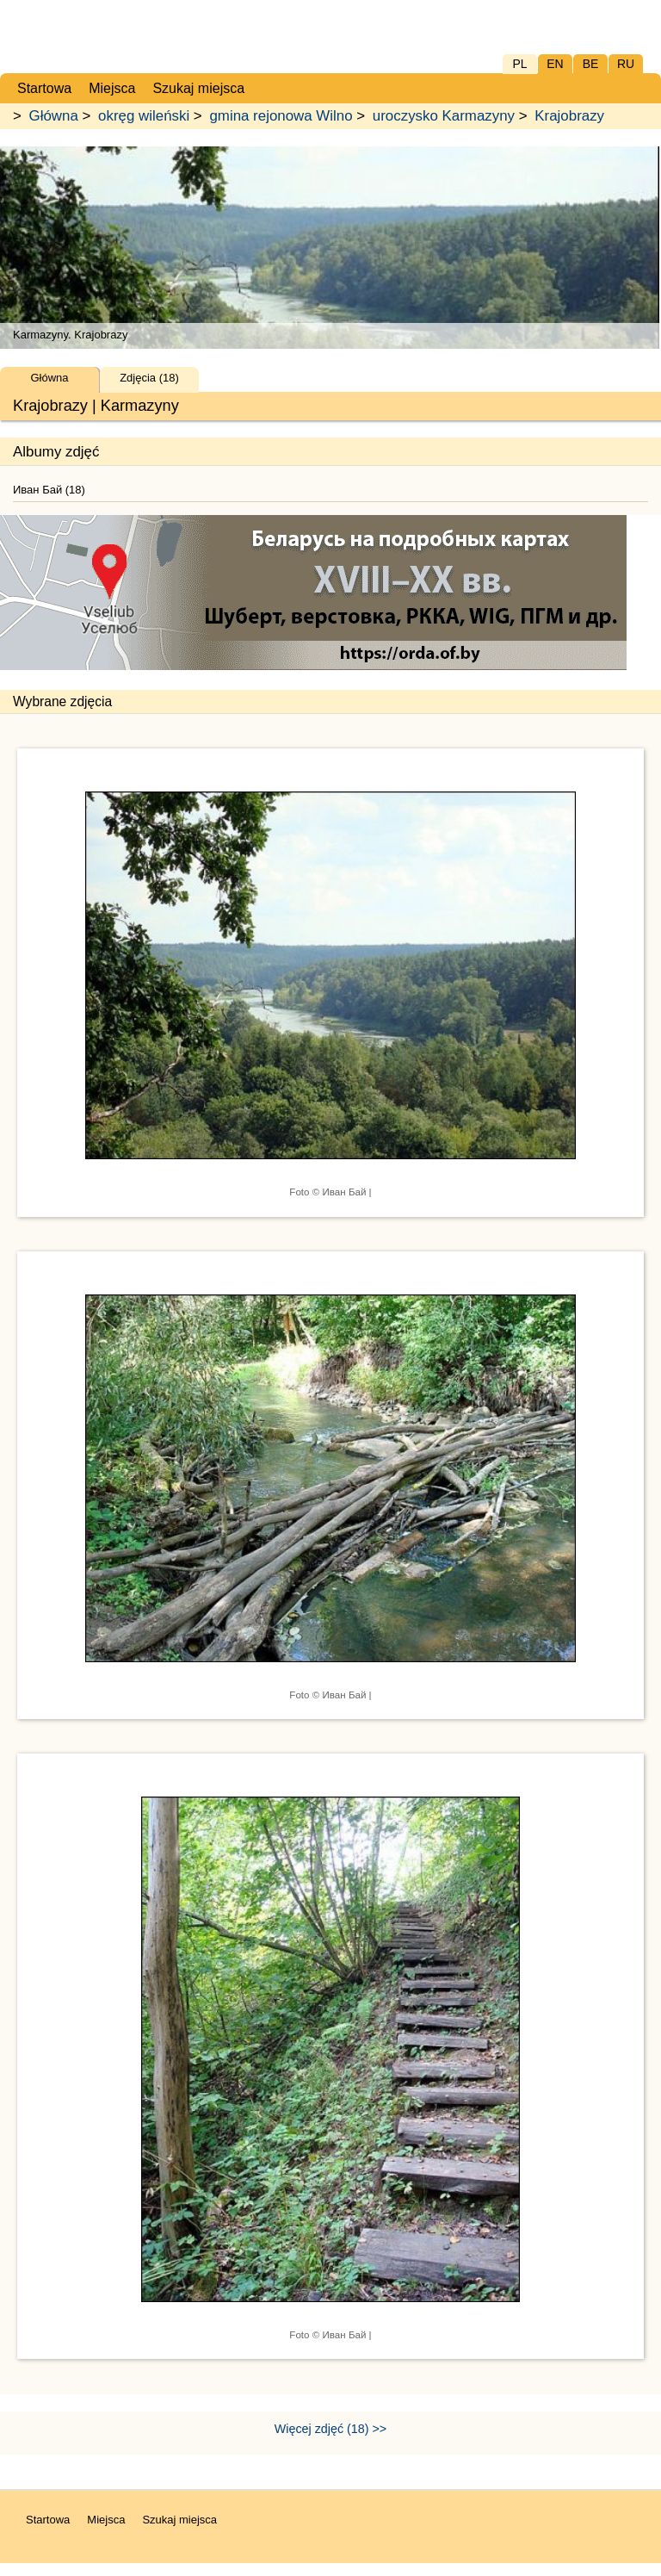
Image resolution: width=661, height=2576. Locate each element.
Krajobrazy (569, 116)
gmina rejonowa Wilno (280, 116)
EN (555, 64)
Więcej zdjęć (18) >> (330, 2429)
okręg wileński (143, 116)
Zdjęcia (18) (149, 377)
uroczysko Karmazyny (444, 116)
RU (625, 64)
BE (591, 64)
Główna (53, 116)
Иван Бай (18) (49, 489)
